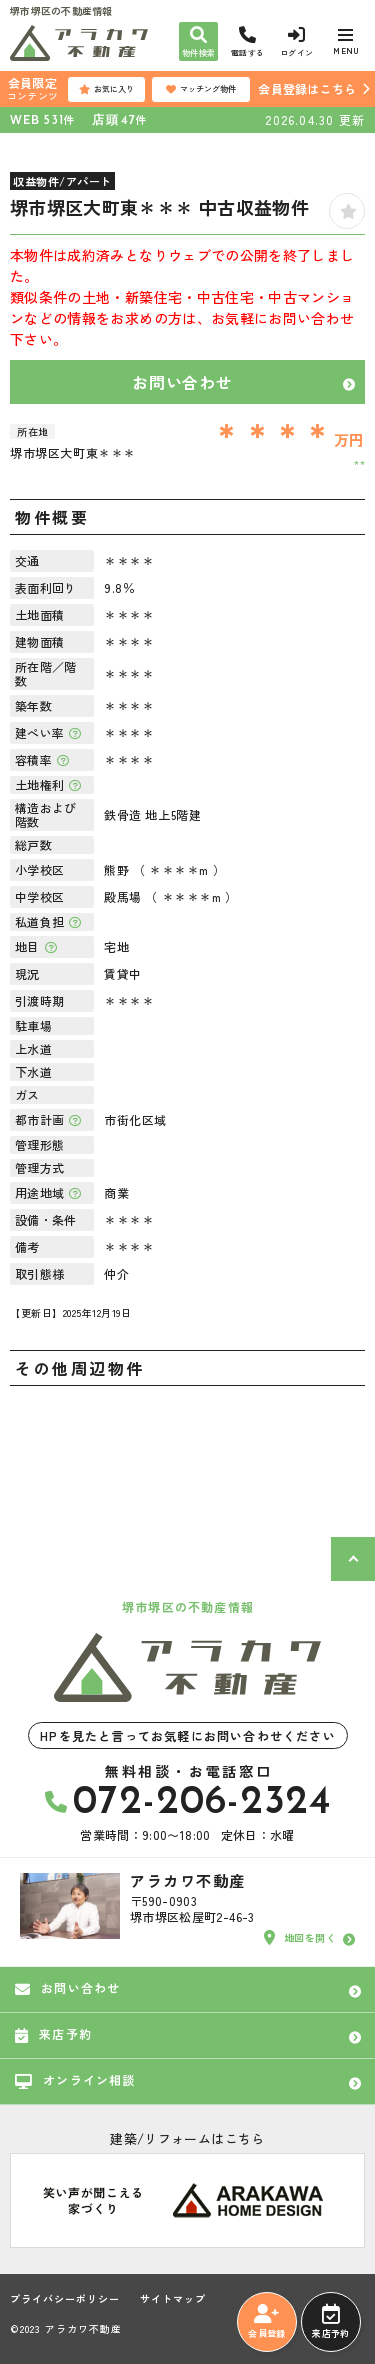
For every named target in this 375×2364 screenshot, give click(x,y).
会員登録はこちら (307, 88)
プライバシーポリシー (65, 2299)
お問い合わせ (182, 382)
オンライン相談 (75, 2080)
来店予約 (330, 2322)
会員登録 (266, 2322)
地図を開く (300, 1938)
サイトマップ (173, 2299)
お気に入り (106, 89)
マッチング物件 (201, 89)
